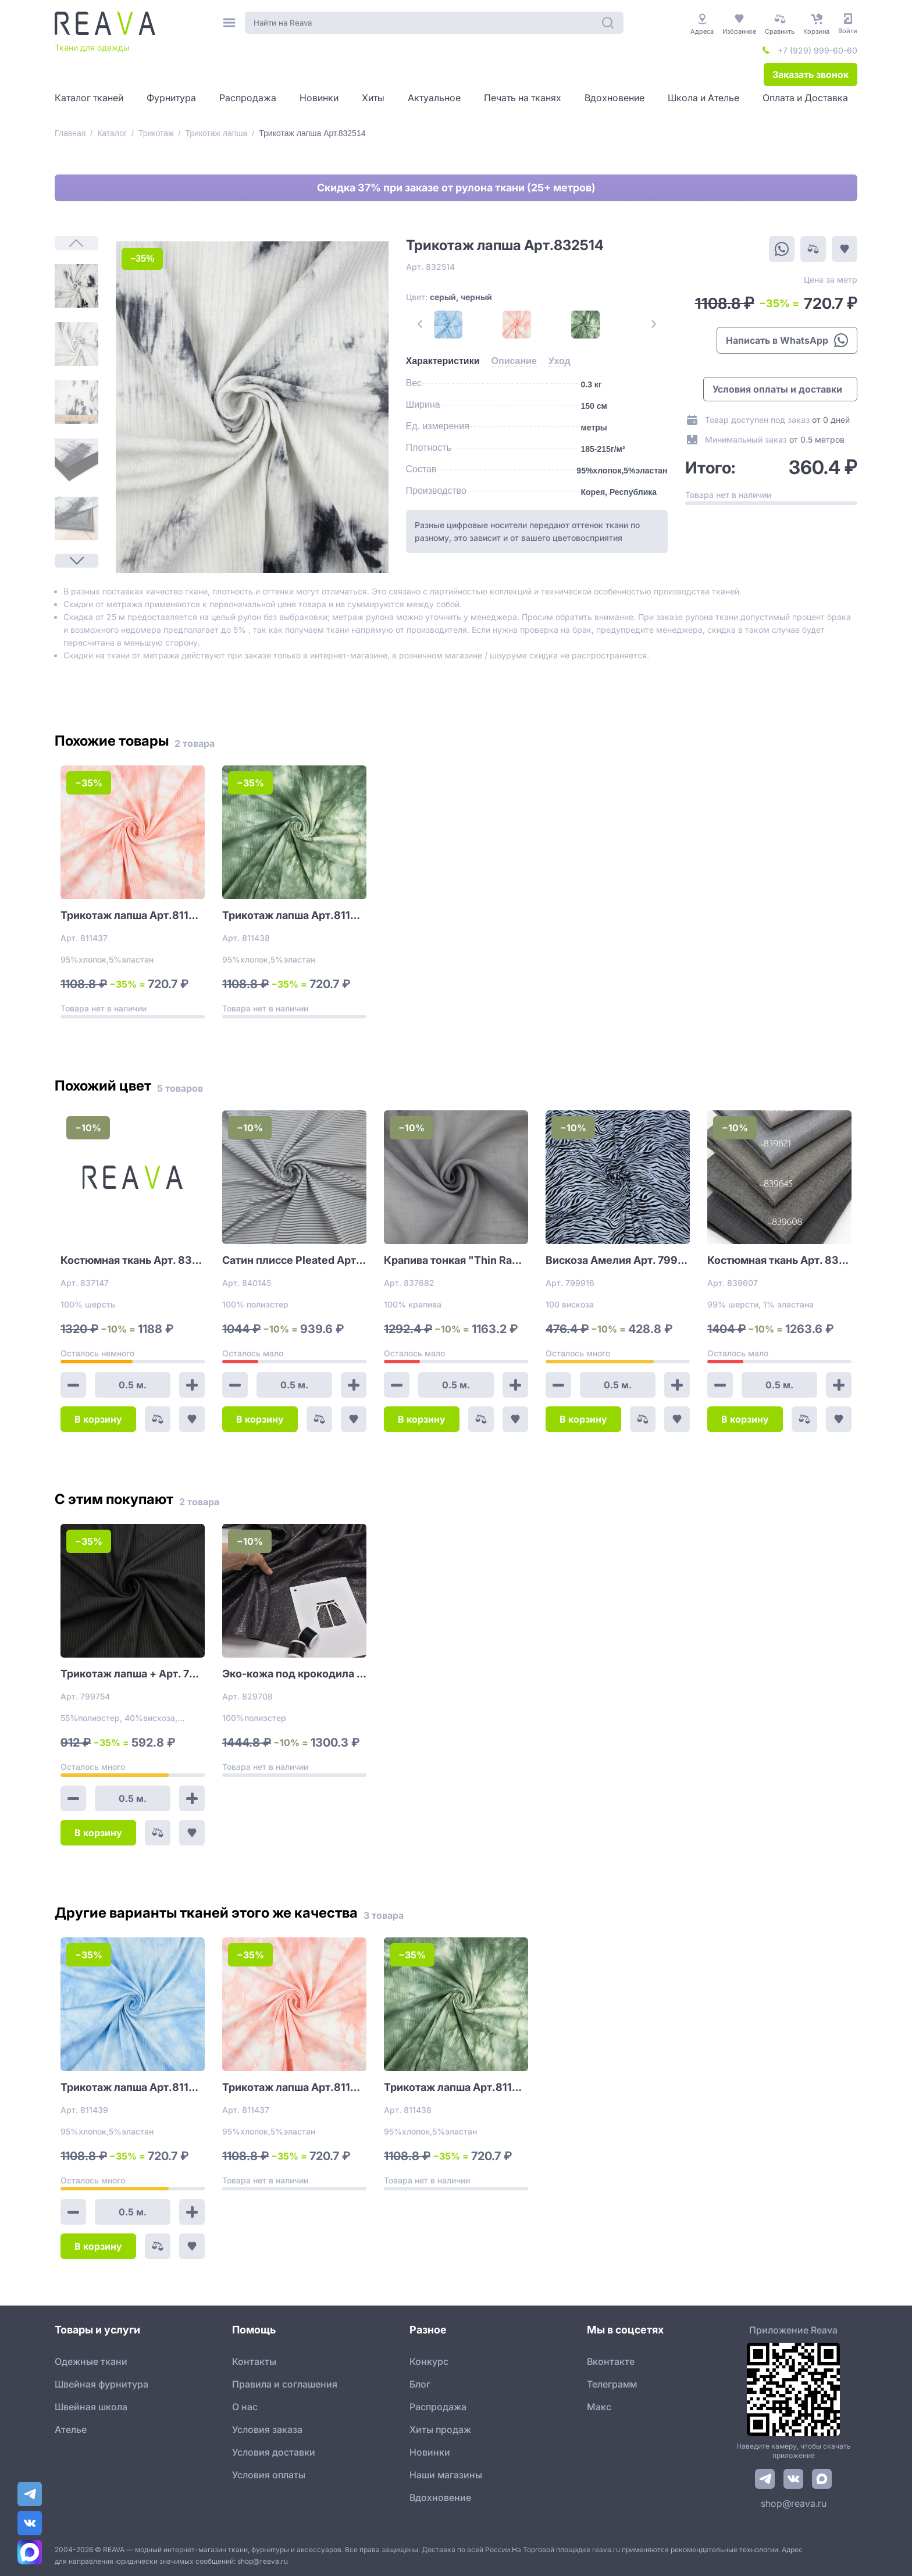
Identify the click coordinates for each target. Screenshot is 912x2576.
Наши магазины (445, 2475)
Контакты (254, 2361)
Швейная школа (91, 2407)
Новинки (429, 2452)
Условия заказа (267, 2429)
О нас (245, 2407)
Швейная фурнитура (101, 2384)
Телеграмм (612, 2384)
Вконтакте (611, 2361)
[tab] (443, 361)
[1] (76, 286)
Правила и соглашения (284, 2384)
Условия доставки (273, 2452)
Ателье (71, 2429)
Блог (419, 2384)
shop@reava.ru (793, 2503)
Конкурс (428, 2361)
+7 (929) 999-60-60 (817, 50)
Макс (599, 2407)
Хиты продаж (440, 2429)
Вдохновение (440, 2497)
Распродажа (437, 2407)
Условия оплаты (268, 2475)
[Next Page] (76, 561)
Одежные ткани (91, 2361)
